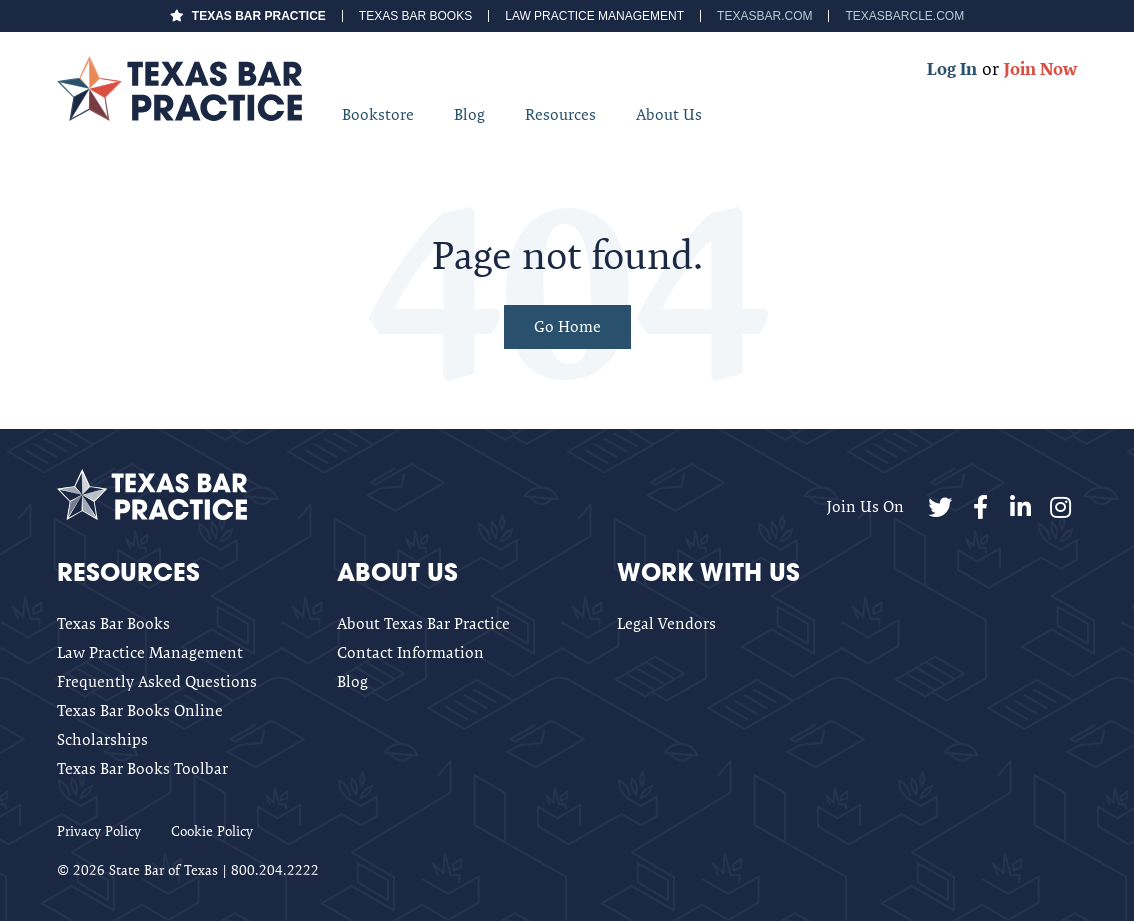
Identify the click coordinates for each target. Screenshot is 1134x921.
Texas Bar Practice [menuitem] (259, 16)
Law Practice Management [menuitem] (594, 16)
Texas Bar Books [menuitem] (415, 16)
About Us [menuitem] (669, 114)
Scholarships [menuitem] (102, 739)
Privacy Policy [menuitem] (99, 831)
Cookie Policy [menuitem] (212, 831)
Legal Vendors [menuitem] (666, 623)
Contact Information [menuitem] (410, 652)
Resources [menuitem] (560, 114)
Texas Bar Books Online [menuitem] (140, 710)
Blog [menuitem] (469, 114)
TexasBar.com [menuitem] (764, 16)
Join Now (1040, 68)
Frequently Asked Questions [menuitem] (157, 681)
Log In (952, 68)
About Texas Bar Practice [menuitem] (423, 623)
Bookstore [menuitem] (378, 114)
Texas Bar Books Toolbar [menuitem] (142, 768)
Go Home (567, 326)
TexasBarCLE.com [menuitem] (904, 16)
